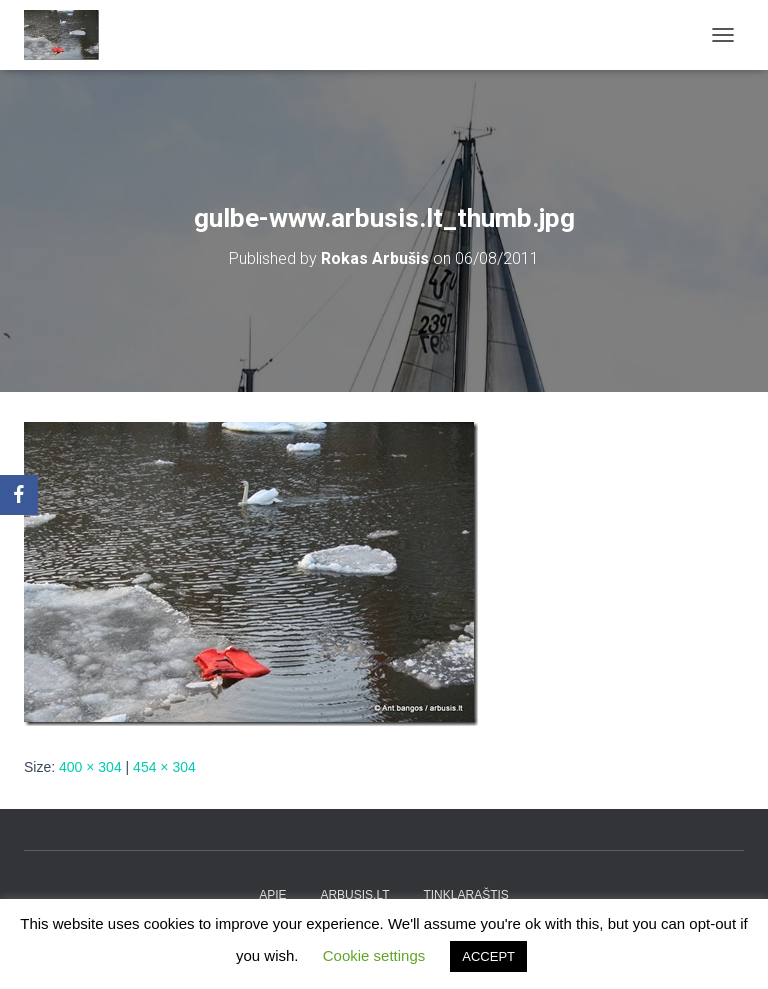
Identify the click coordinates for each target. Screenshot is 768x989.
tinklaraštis (465, 895)
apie (272, 895)
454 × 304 (164, 767)
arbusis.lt (354, 895)
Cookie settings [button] (374, 955)
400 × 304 (90, 767)
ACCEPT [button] (488, 956)
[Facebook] (19, 495)
